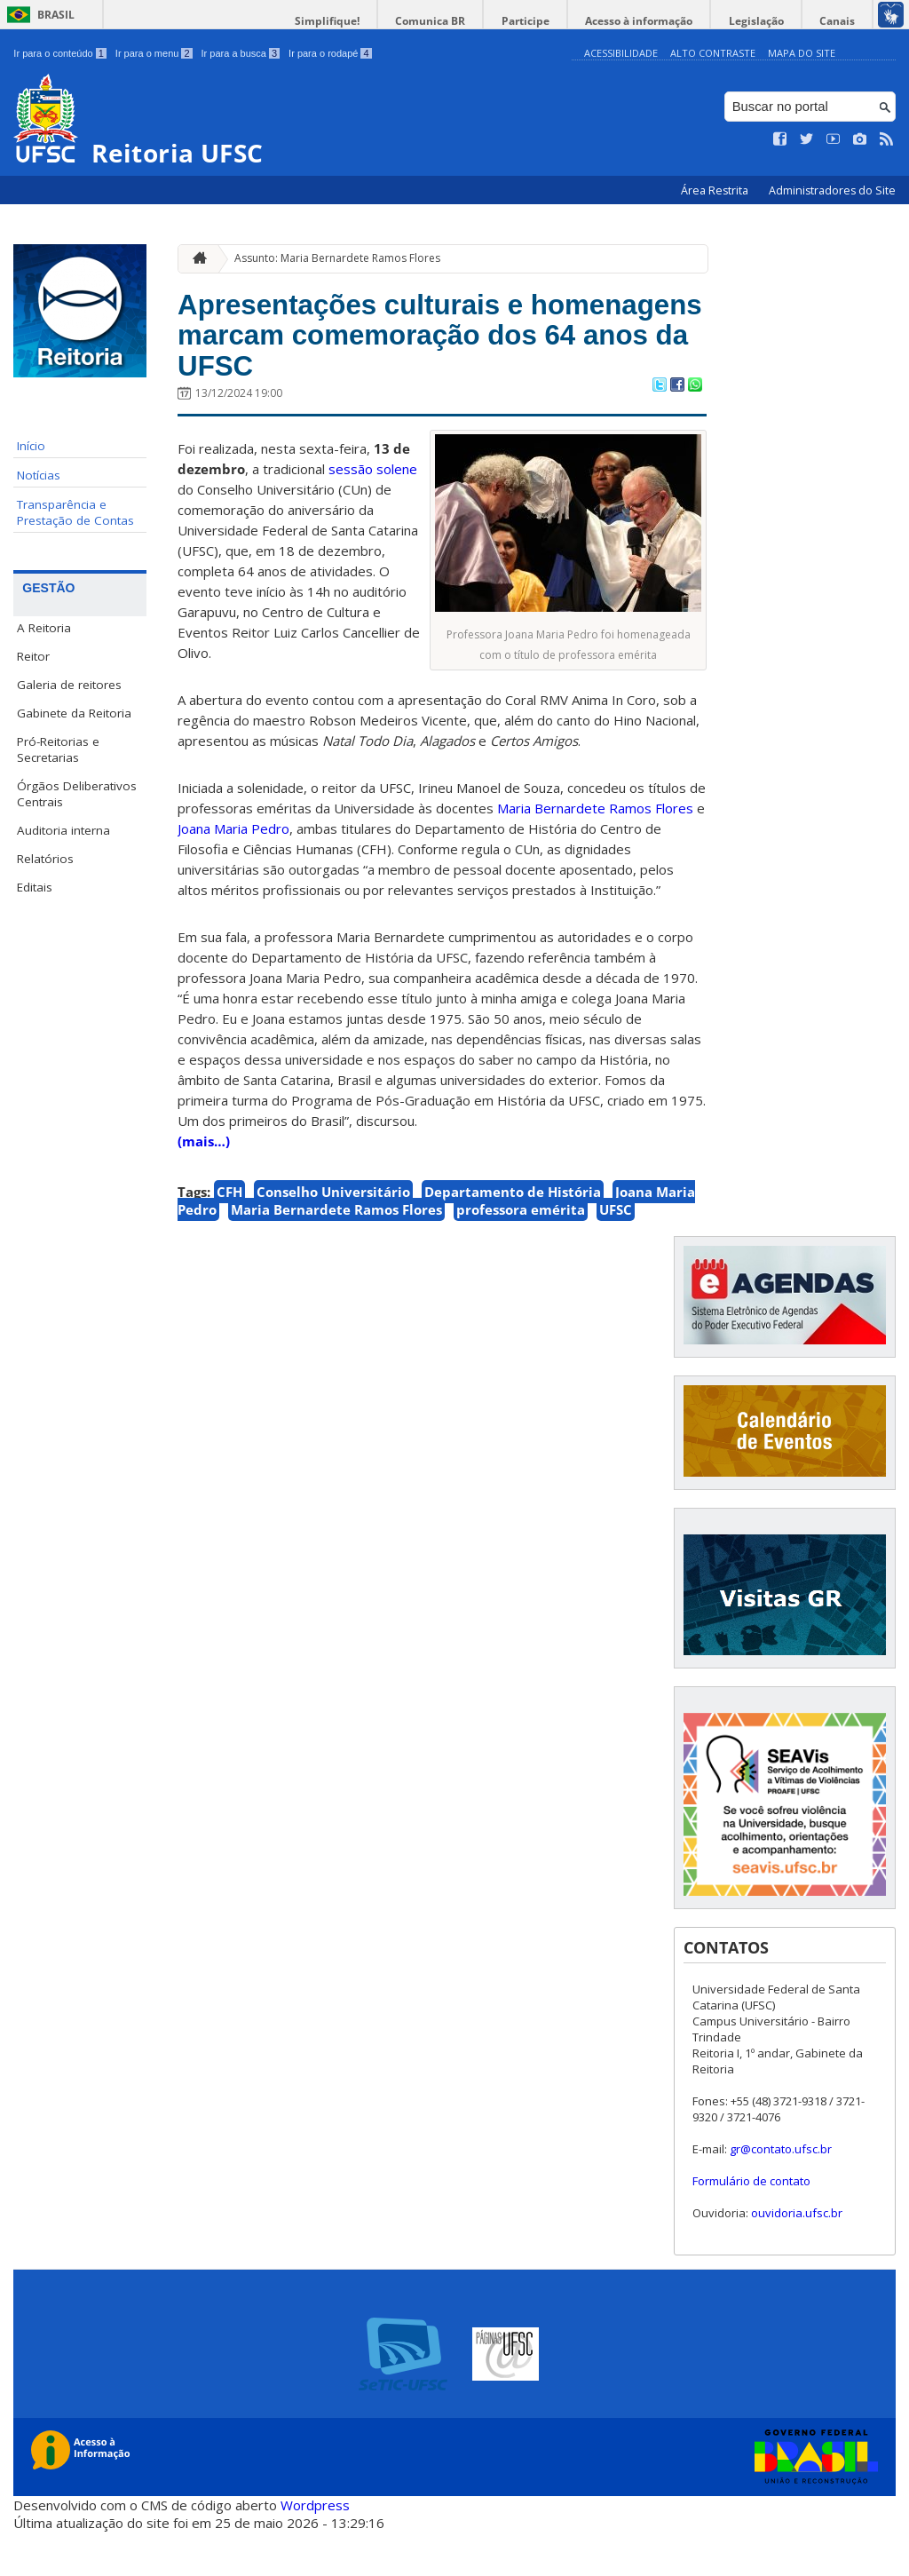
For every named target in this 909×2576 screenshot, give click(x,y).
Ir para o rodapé (330, 53)
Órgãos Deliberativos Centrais (77, 794)
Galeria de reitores (69, 685)
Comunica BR (460, 20)
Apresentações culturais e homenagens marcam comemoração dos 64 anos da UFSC (399, 358)
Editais (34, 887)
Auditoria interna (63, 830)
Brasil (56, 14)
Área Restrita (716, 190)
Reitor (33, 656)
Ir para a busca (241, 53)
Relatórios (45, 859)
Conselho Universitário (333, 1237)
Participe (549, 20)
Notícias (38, 475)
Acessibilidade (621, 52)
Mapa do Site (801, 52)
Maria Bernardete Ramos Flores (336, 1255)
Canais (840, 20)
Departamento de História (512, 1237)
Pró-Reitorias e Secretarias (58, 749)
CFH (229, 1237)
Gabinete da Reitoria (74, 713)
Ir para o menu (154, 53)
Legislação (766, 20)
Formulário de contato (751, 2226)
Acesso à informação (655, 20)
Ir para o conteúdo (59, 53)
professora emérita (520, 1255)
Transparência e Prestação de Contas (75, 512)
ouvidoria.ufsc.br (796, 2258)
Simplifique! (363, 20)
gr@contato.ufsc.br (781, 2194)
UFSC (615, 1255)
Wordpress (315, 2549)
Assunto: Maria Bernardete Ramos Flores (337, 258)
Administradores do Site (832, 190)
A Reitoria (44, 628)
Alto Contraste (712, 52)
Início (31, 446)
